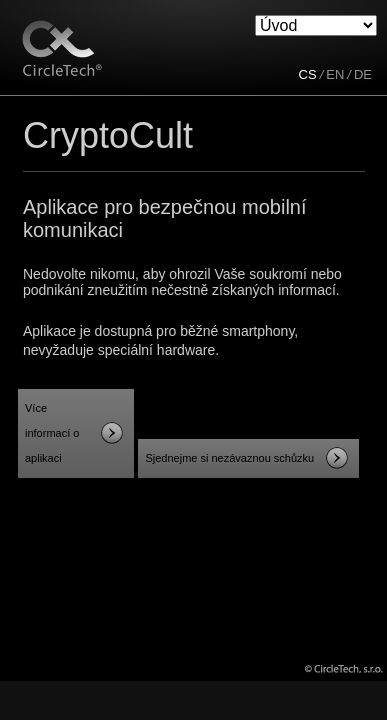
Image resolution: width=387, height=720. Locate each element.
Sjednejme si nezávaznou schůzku (229, 458)
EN (335, 74)
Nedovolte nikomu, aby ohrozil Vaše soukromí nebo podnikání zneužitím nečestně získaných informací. (182, 282)
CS (308, 74)
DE (363, 74)
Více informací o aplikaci (52, 433)
